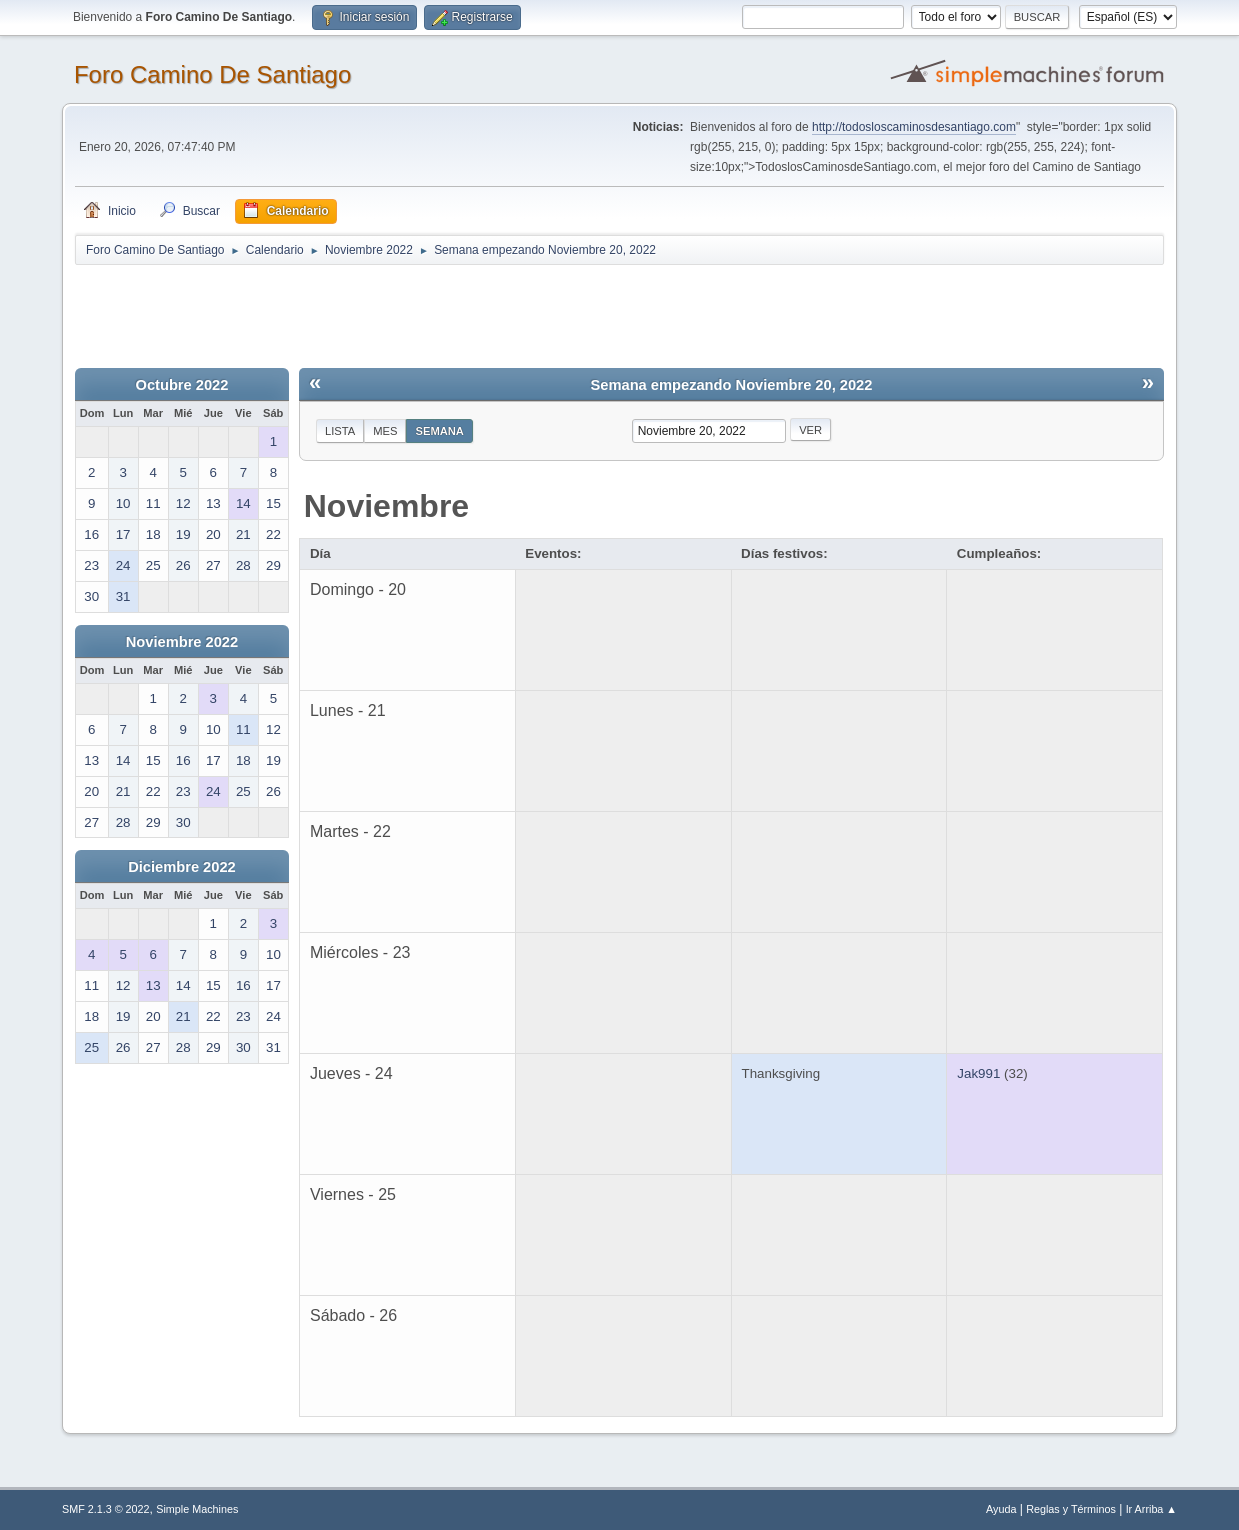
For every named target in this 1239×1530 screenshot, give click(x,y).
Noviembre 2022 (182, 642)
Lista (340, 431)
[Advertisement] (427, 312)
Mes (385, 431)
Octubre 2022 (182, 385)
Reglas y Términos (1071, 1509)
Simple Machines (197, 1509)
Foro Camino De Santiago (212, 74)
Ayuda (1001, 1509)
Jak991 (978, 1073)
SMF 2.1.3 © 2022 (106, 1509)
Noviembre (386, 506)
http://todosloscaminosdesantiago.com (914, 127)
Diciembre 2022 (182, 867)
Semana (439, 431)
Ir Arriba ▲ (1151, 1509)
